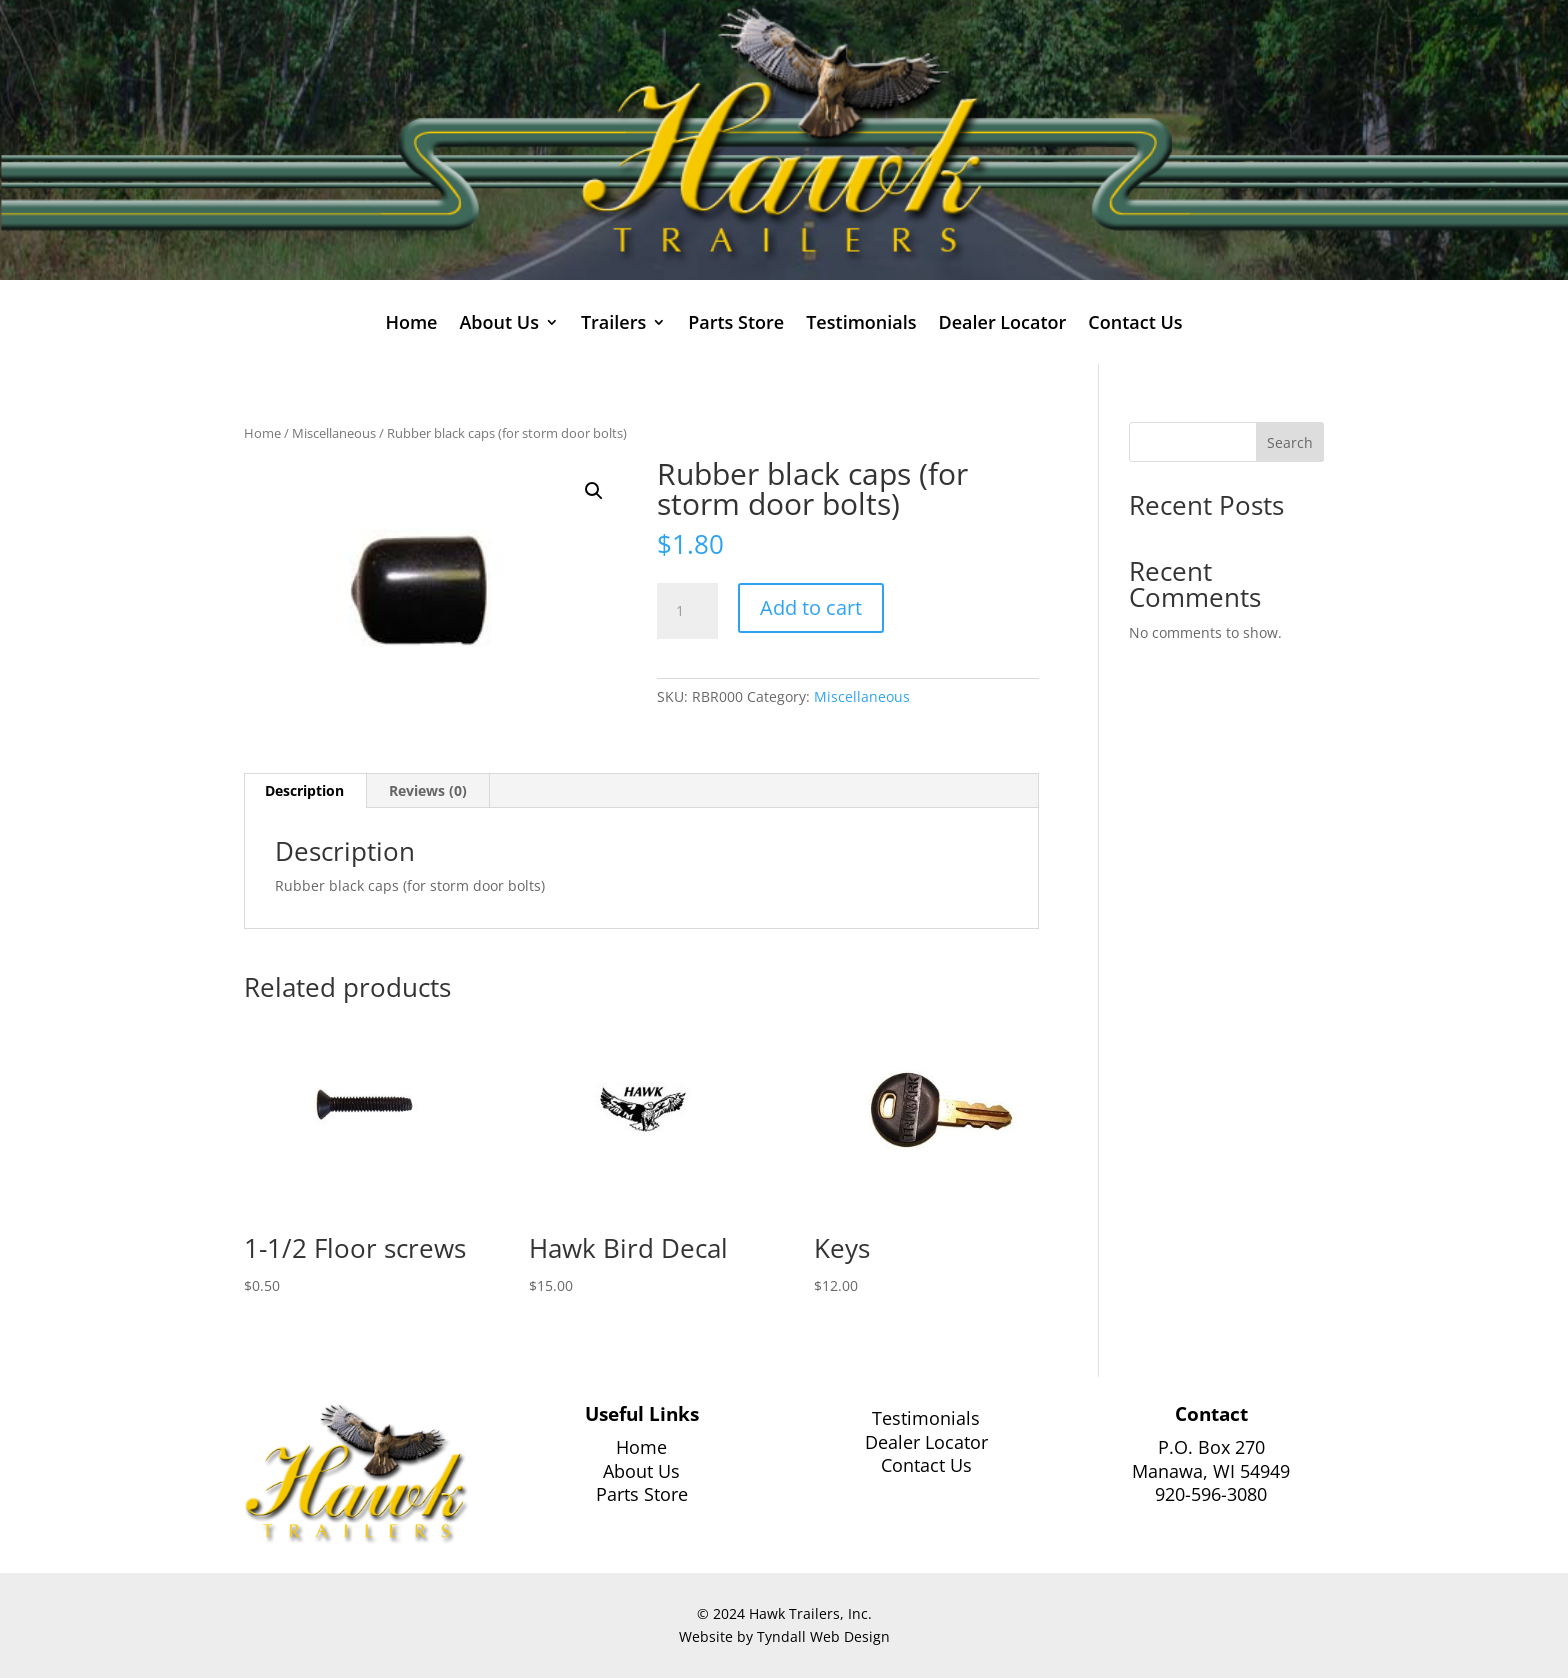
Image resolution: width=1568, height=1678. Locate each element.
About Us (498, 324)
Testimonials (861, 324)
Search (1290, 442)
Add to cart (811, 607)
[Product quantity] (687, 611)
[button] (594, 491)
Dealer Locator (1002, 324)
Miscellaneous (334, 433)
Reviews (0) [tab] (428, 790)
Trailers (613, 324)
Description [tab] (304, 790)
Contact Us (1135, 324)
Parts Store (736, 324)
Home (411, 324)
